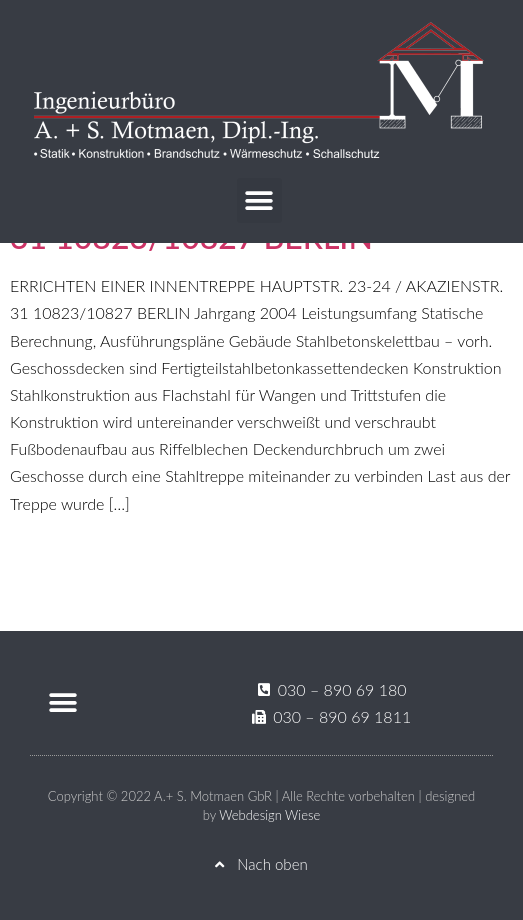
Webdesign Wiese (269, 815)
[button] (259, 200)
